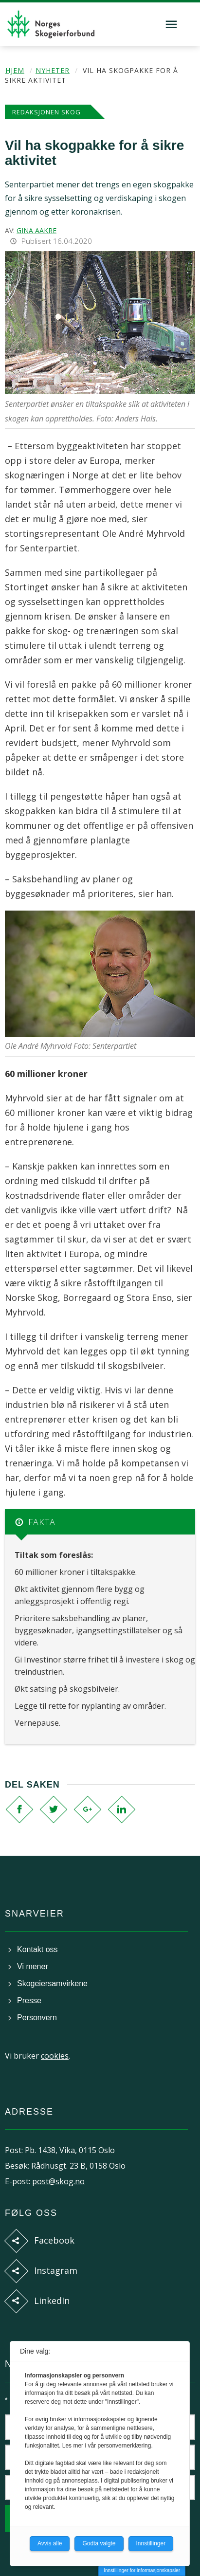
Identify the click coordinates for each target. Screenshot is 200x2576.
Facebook (54, 2240)
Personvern (37, 2017)
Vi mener (32, 1966)
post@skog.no (58, 2181)
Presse (29, 2000)
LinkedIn (52, 2300)
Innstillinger (151, 2543)
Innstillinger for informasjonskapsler (142, 2570)
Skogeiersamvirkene (52, 1983)
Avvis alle (49, 2543)
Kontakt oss (37, 1949)
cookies (55, 2055)
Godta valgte (98, 2543)
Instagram (55, 2270)
